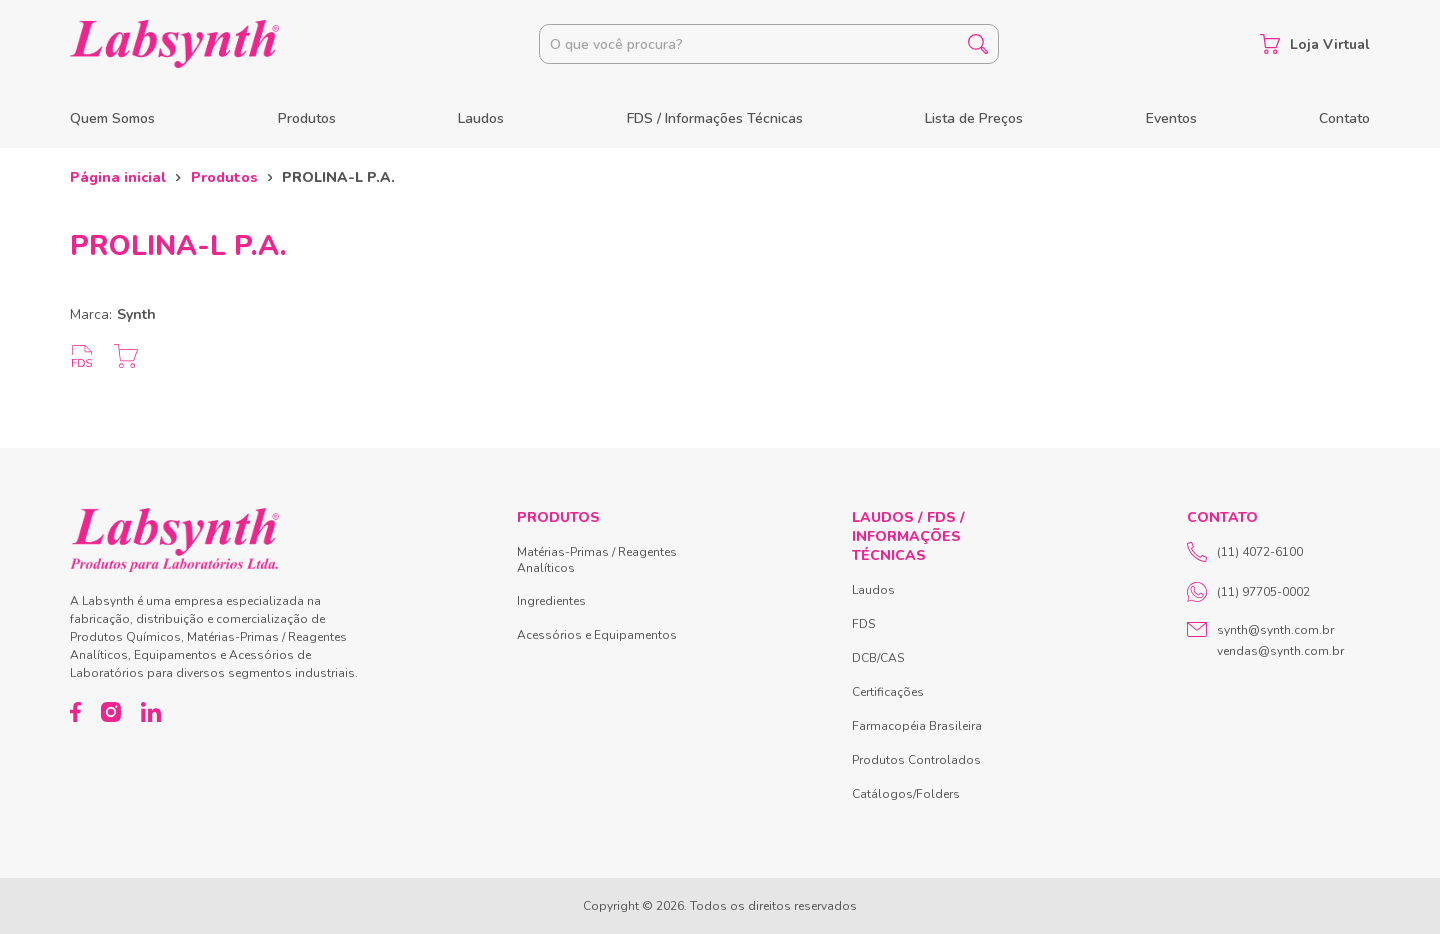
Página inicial (118, 177)
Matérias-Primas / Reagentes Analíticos (597, 560)
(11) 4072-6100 (1245, 552)
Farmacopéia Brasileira (917, 726)
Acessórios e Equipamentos (597, 635)
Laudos (481, 118)
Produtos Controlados (916, 760)
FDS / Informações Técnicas (715, 118)
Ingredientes (551, 601)
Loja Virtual (1315, 44)
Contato (1344, 118)
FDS (863, 624)
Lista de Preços (974, 118)
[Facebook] (75, 712)
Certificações (888, 692)
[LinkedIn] (151, 712)
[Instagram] (111, 712)
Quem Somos (112, 118)
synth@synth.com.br (1275, 630)
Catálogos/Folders (906, 794)
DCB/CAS (878, 658)
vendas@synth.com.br (1280, 651)
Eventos (1171, 118)
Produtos (307, 118)
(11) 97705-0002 (1248, 592)
